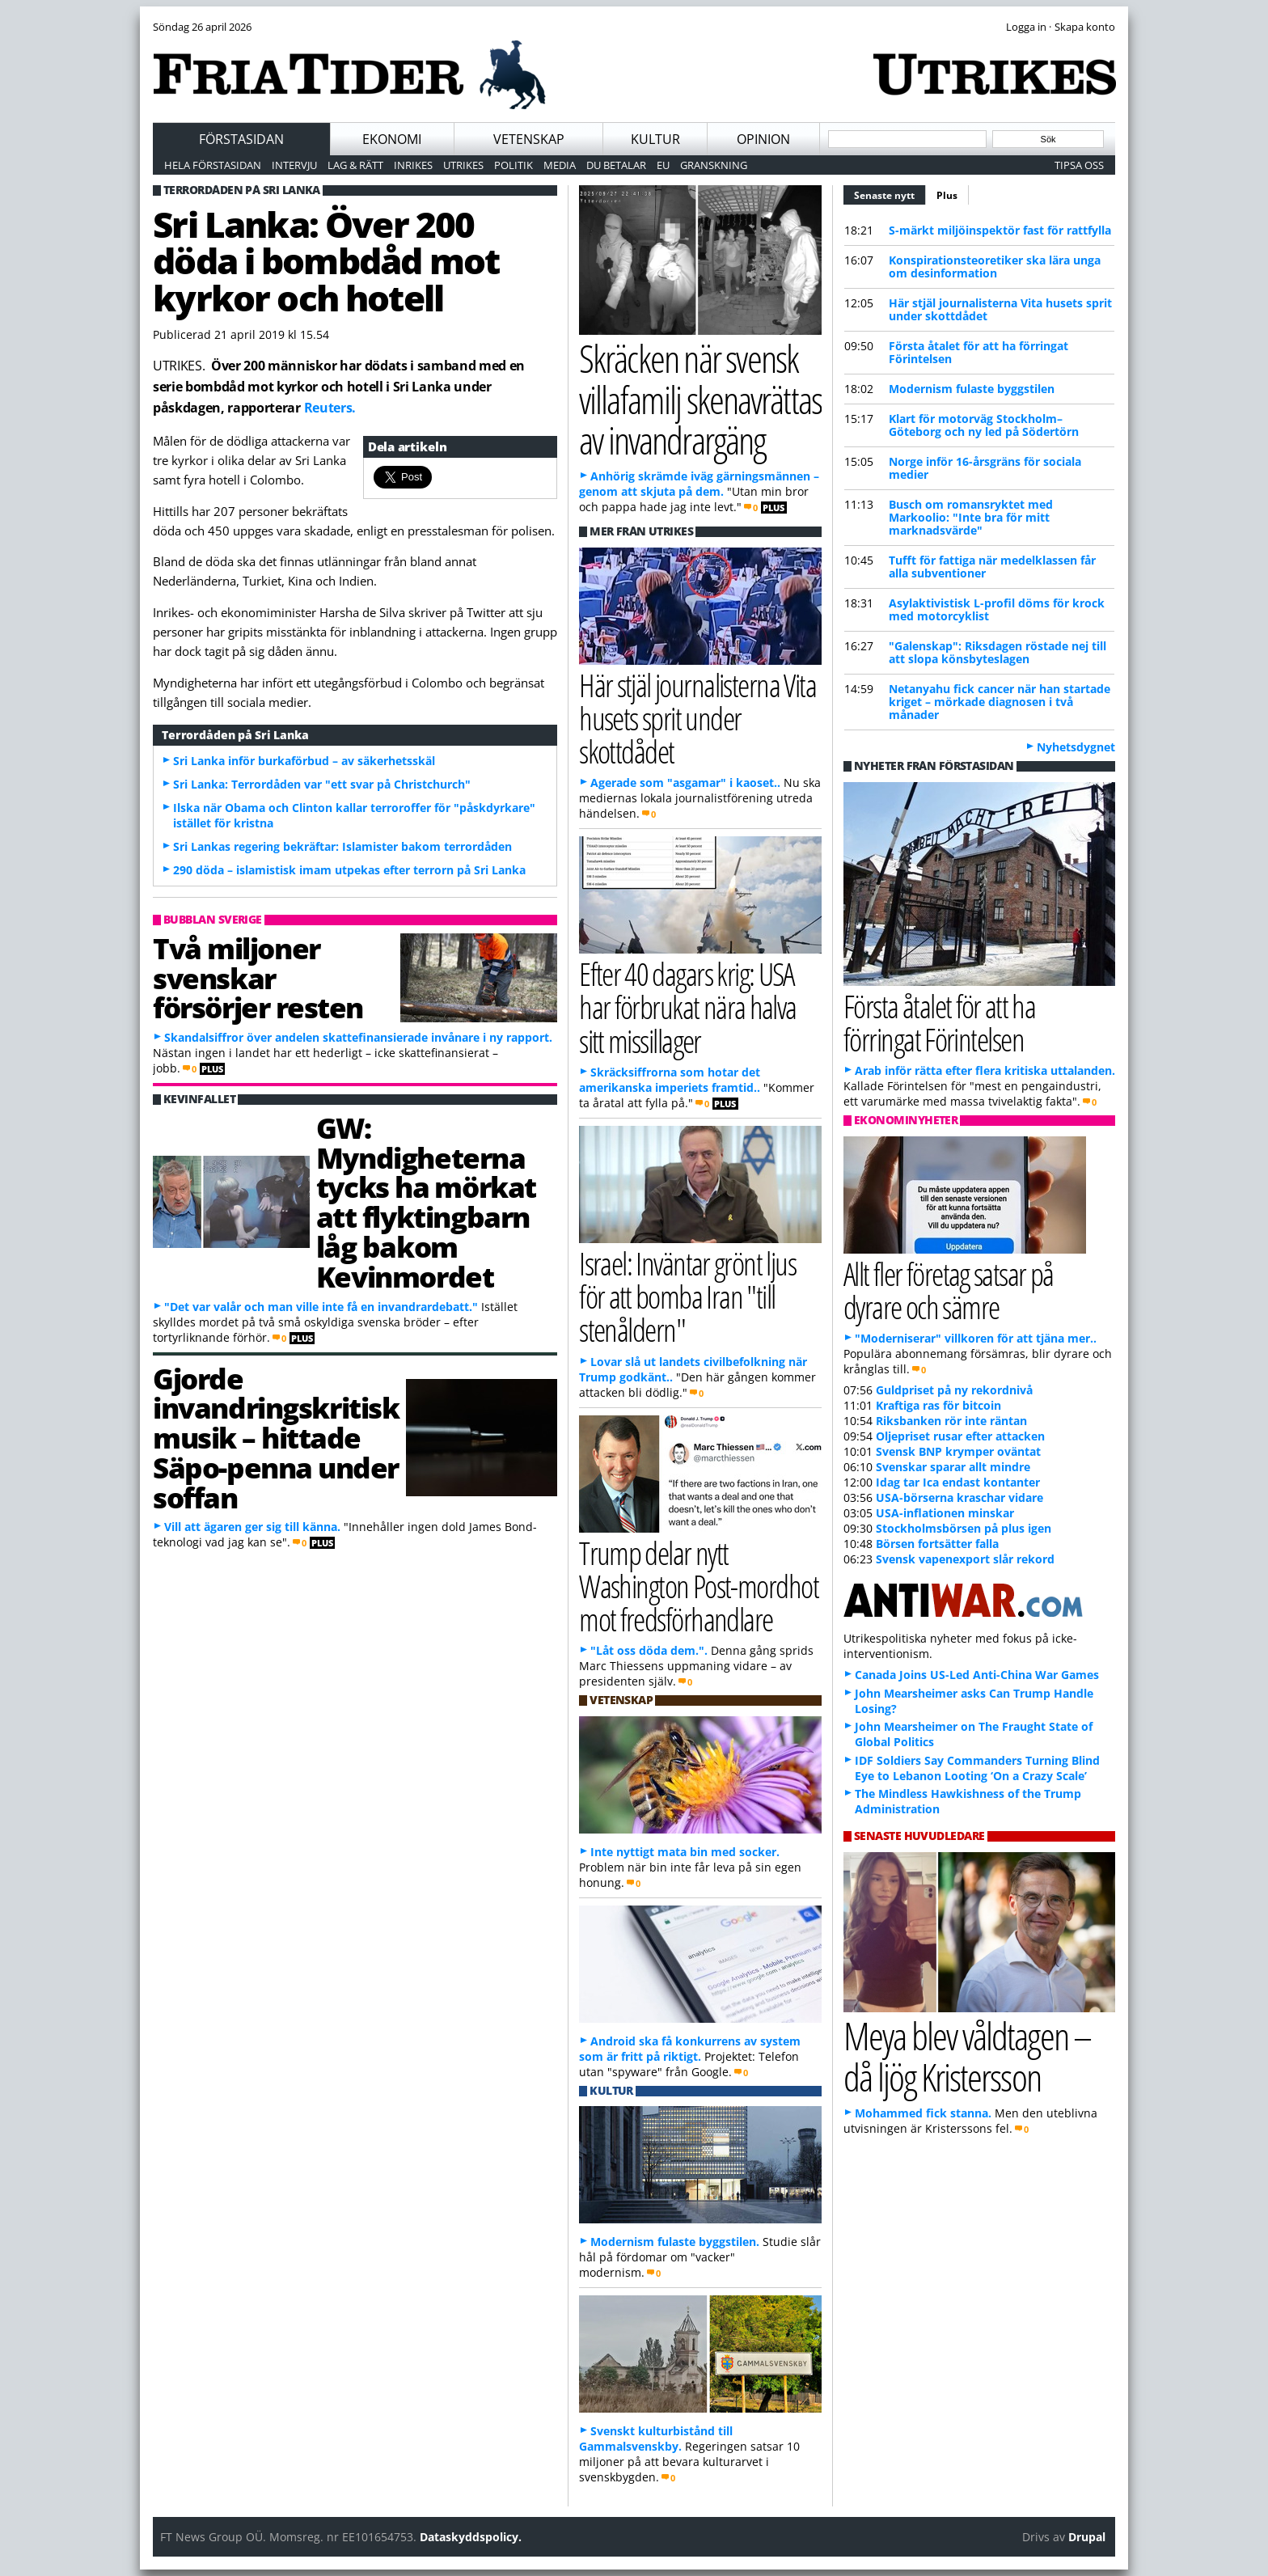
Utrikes (463, 165)
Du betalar (616, 165)
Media (559, 165)
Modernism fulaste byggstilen (972, 388)
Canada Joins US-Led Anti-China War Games (977, 1674)
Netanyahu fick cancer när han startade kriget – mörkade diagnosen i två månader (999, 701)
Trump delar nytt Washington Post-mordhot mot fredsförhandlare (698, 1585)
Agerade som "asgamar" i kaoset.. (685, 782)
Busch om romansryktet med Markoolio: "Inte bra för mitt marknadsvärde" (971, 517)
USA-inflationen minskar (945, 1513)
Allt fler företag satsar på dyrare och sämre (948, 1290)
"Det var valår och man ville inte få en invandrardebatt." (321, 1306)
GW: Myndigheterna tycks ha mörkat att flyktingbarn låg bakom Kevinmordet (426, 1202)
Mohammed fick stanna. (923, 2113)
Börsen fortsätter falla (937, 1543)
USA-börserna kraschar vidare (959, 1497)
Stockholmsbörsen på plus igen (963, 1528)
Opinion (763, 139)
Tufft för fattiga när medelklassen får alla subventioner (992, 566)
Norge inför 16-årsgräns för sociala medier (985, 468)
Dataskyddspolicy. (471, 2536)
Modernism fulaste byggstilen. (674, 2241)
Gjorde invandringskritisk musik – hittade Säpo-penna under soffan (276, 1437)
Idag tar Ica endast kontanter (958, 1482)
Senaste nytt (890, 193)
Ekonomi (391, 139)
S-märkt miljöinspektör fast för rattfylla (1000, 230)
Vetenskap (528, 139)
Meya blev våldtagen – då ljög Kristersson (967, 2056)
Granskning (713, 165)
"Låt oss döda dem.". (649, 1650)
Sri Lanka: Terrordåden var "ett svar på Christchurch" (322, 784)
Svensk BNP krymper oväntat (958, 1451)
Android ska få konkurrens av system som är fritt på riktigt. (690, 2048)
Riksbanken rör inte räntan (951, 1420)
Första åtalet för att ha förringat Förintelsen (978, 352)
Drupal (1086, 2536)
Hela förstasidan (212, 165)
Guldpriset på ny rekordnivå (954, 1390)
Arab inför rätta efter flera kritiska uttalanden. (985, 1070)
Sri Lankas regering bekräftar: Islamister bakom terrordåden (342, 846)
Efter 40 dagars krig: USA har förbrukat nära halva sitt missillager (688, 1006)
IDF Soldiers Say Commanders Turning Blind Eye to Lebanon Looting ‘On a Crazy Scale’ (977, 1768)
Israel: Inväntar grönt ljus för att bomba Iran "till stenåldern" (687, 1296)
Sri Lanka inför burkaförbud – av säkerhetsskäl (304, 760)
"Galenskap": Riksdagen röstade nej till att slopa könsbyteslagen (997, 652)
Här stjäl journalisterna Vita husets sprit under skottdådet (1000, 309)
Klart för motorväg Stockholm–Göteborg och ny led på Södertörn (984, 425)
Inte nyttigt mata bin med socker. (685, 1851)
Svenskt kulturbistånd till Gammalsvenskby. (656, 2438)
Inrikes (413, 165)
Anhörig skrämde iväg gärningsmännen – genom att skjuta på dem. (699, 483)
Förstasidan (241, 139)
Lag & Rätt (355, 165)
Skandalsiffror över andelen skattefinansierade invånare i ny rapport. (358, 1037)
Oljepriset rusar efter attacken (960, 1436)
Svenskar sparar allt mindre (953, 1466)
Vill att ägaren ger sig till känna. (252, 1526)
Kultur (655, 139)
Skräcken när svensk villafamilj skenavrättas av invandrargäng (700, 399)
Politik (513, 165)
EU (663, 165)
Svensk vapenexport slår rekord (965, 1559)
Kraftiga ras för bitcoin (938, 1405)
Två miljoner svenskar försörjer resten (258, 977)
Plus (946, 195)
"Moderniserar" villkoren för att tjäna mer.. (976, 1338)
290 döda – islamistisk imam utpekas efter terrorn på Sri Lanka (349, 870)
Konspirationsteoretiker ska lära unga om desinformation (995, 266)
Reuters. (330, 408)
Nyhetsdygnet (1076, 747)
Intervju (294, 165)
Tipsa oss (1079, 165)
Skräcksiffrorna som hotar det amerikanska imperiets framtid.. (669, 1079)
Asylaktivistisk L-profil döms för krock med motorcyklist (997, 609)
